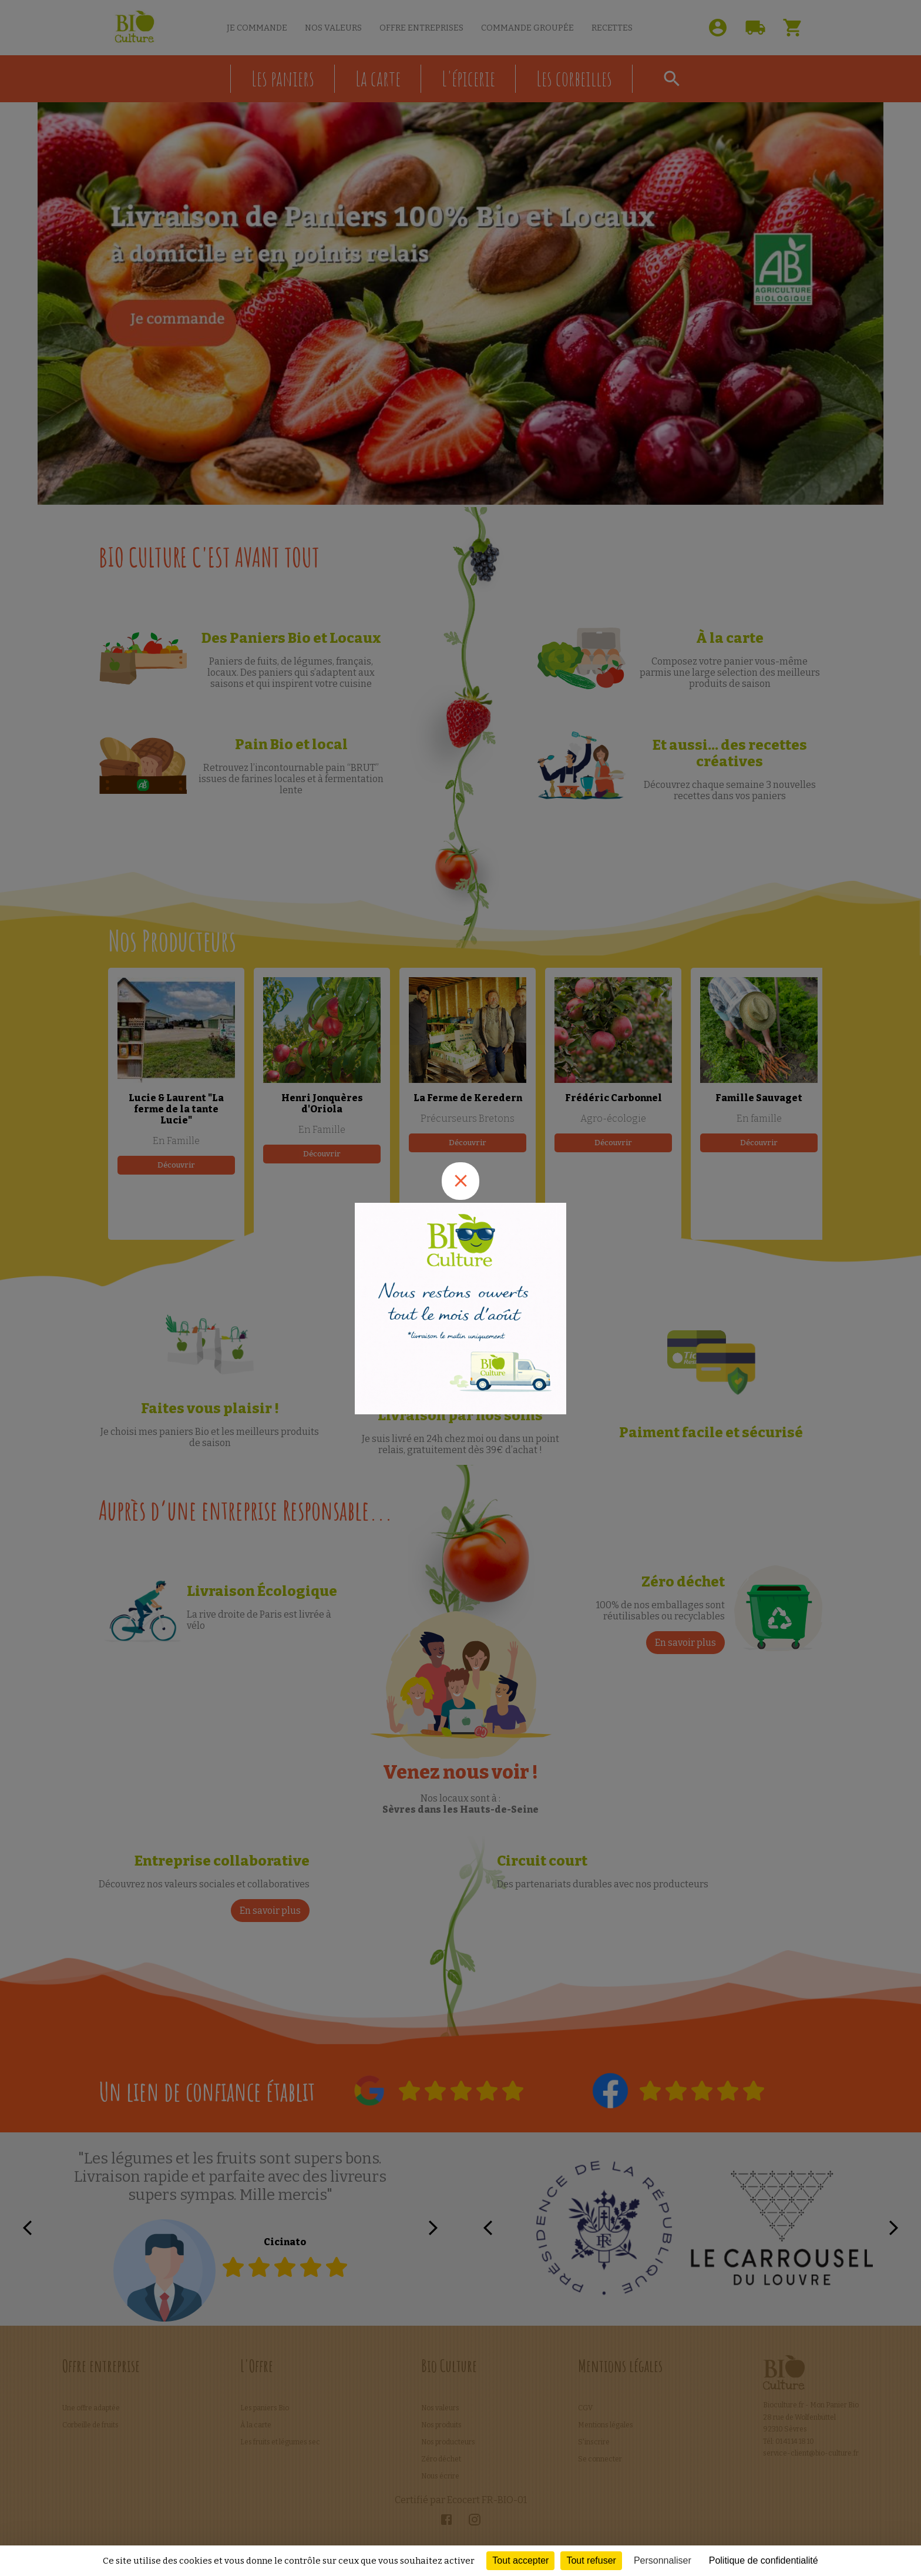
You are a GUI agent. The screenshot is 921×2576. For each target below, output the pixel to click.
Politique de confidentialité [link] (763, 2560)
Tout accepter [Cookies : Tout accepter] (520, 2560)
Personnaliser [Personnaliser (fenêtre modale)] (662, 2560)
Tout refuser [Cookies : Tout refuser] (591, 2560)
